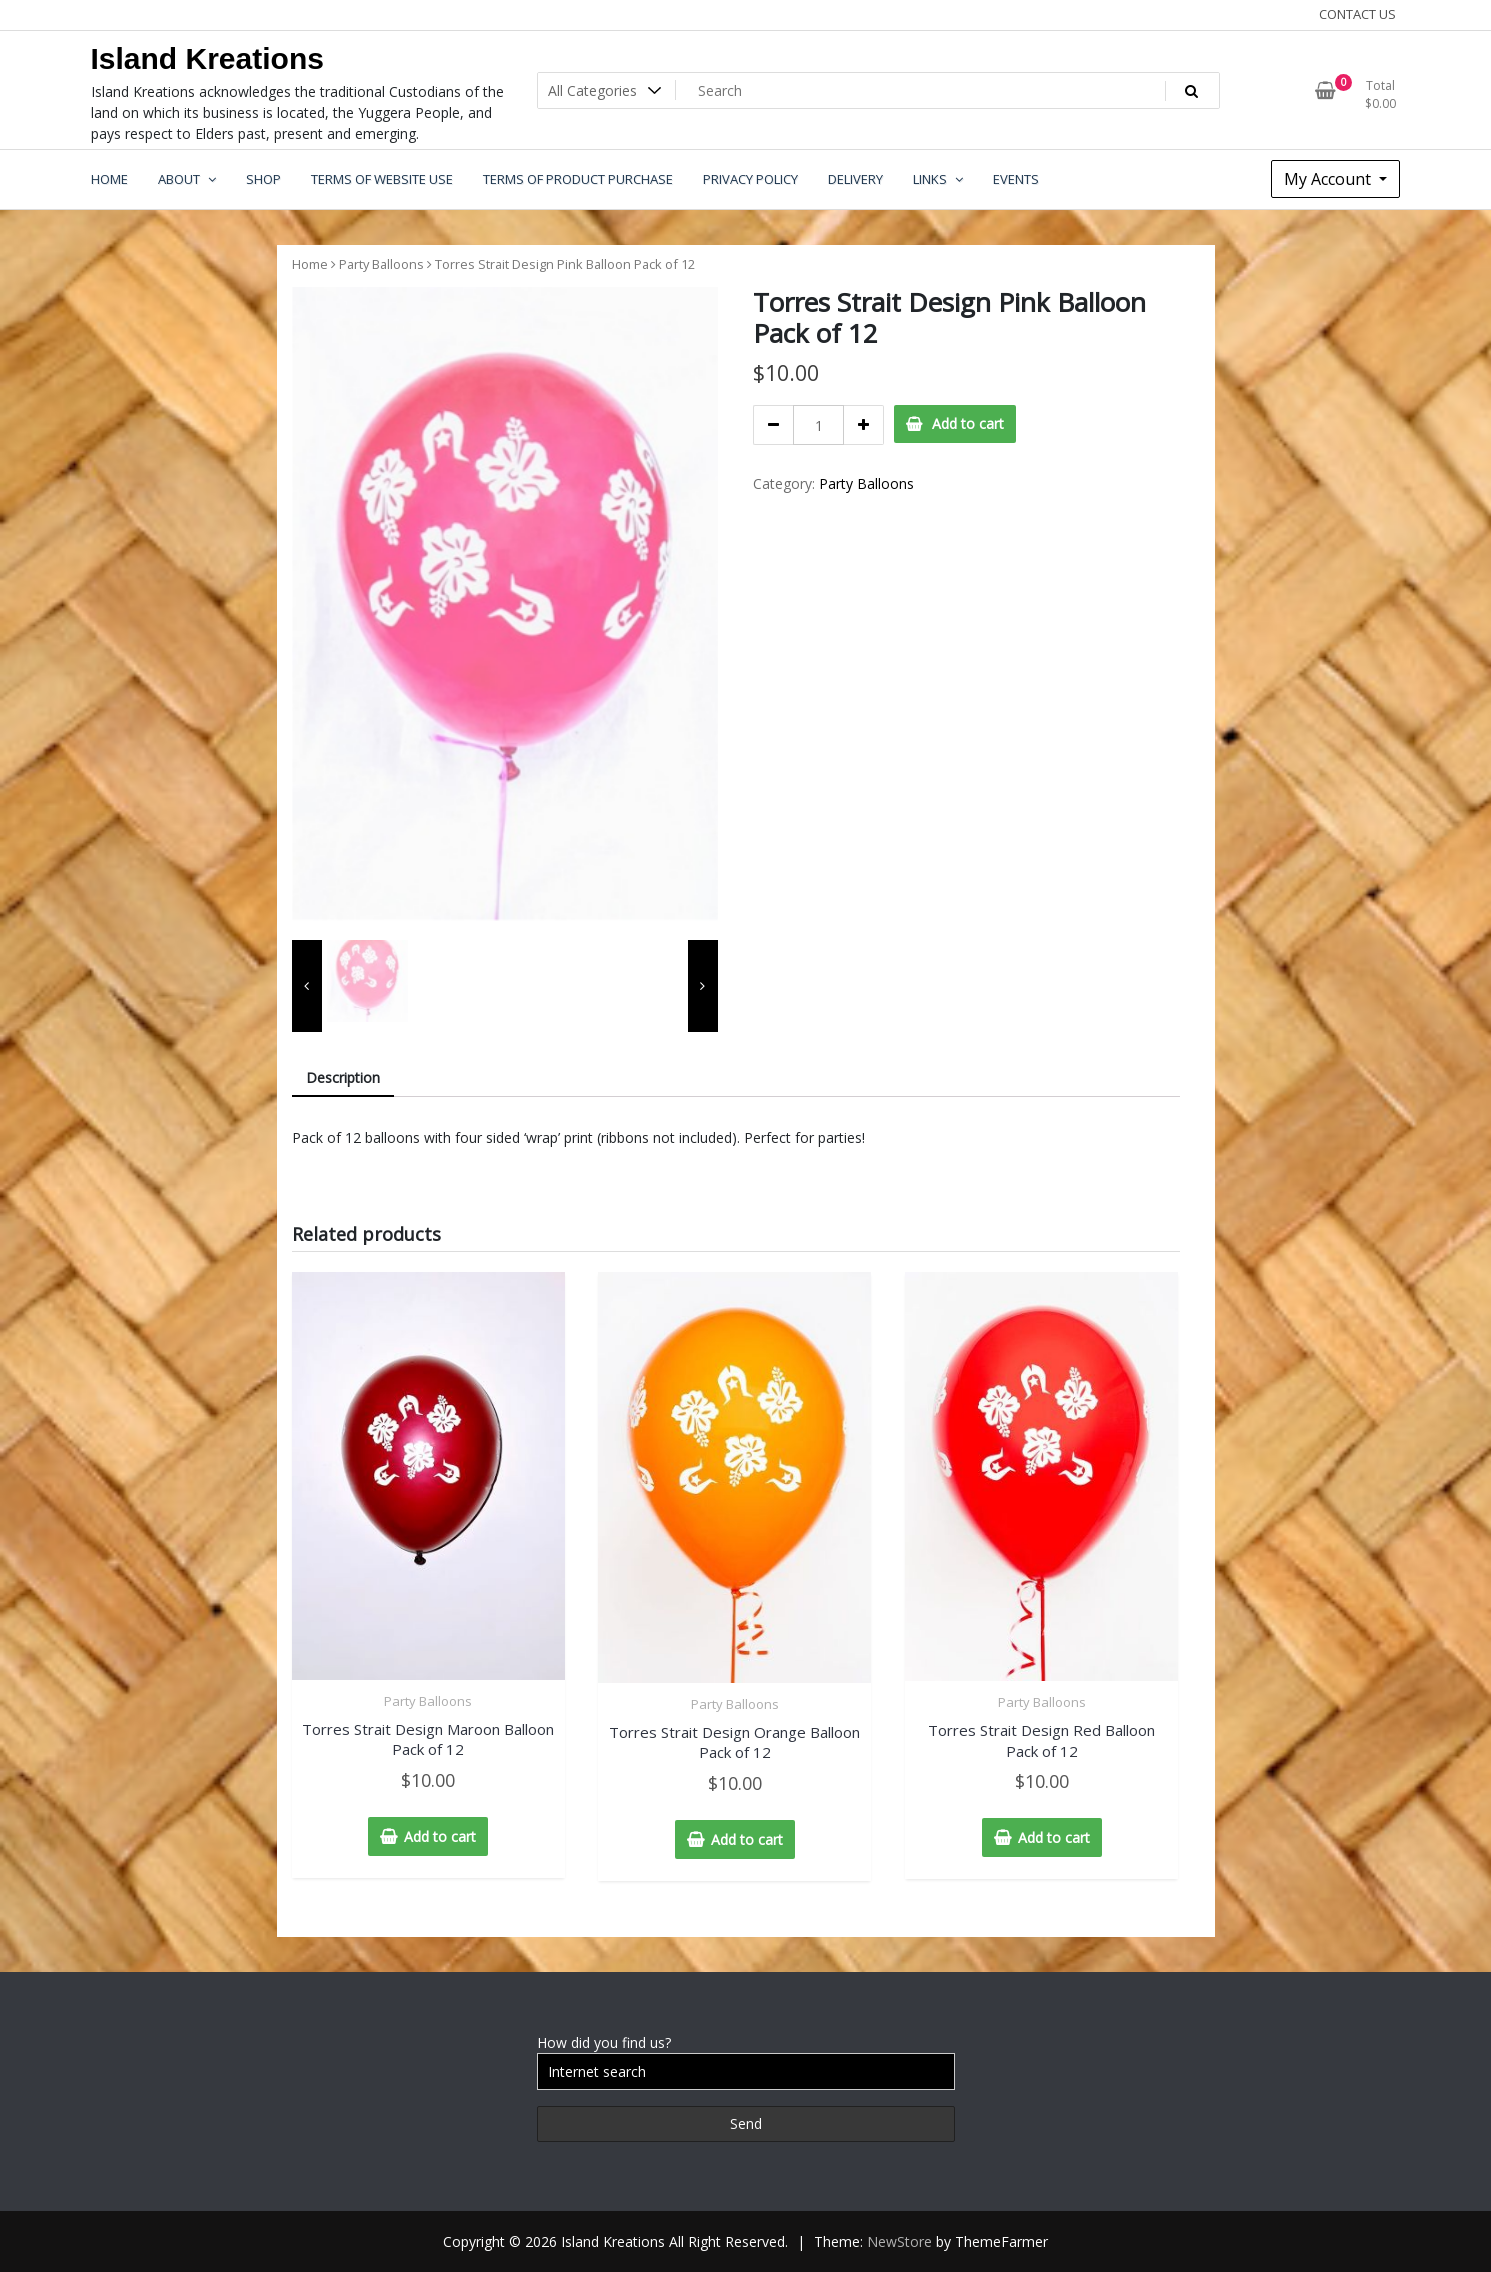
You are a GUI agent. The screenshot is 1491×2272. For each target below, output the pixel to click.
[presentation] (307, 986)
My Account (1329, 179)
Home (310, 264)
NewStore (899, 2241)
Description (343, 1077)
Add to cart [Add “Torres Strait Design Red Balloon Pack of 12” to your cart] (1054, 1837)
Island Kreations (207, 58)
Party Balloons (381, 264)
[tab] (343, 1078)
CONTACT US (1357, 14)
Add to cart (968, 423)
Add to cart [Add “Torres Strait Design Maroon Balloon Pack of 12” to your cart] (440, 1836)
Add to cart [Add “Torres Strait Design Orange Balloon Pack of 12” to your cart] (747, 1839)
